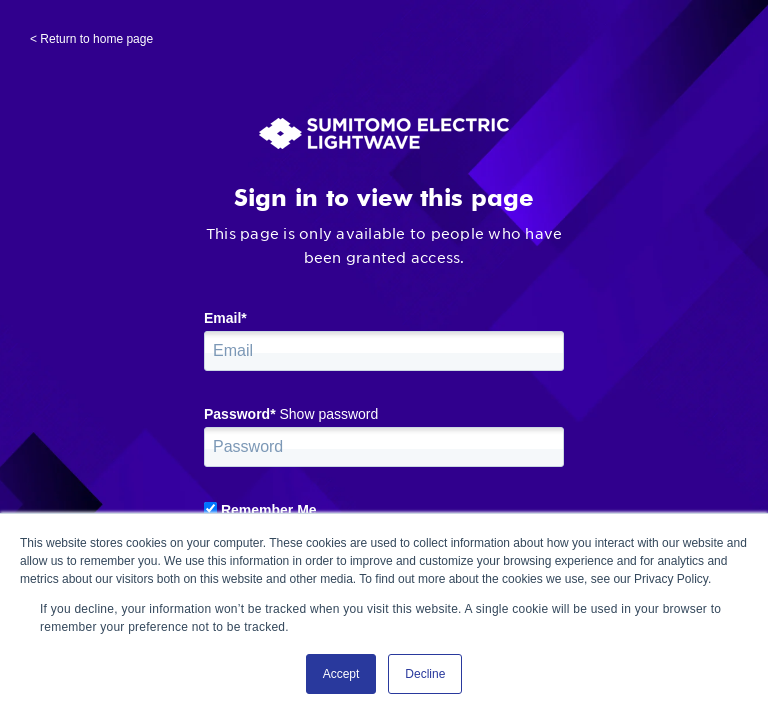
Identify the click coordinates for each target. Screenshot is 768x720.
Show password (328, 414)
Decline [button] (425, 674)
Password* (240, 414)
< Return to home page (91, 39)
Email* (225, 318)
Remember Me (269, 510)
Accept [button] (341, 674)
